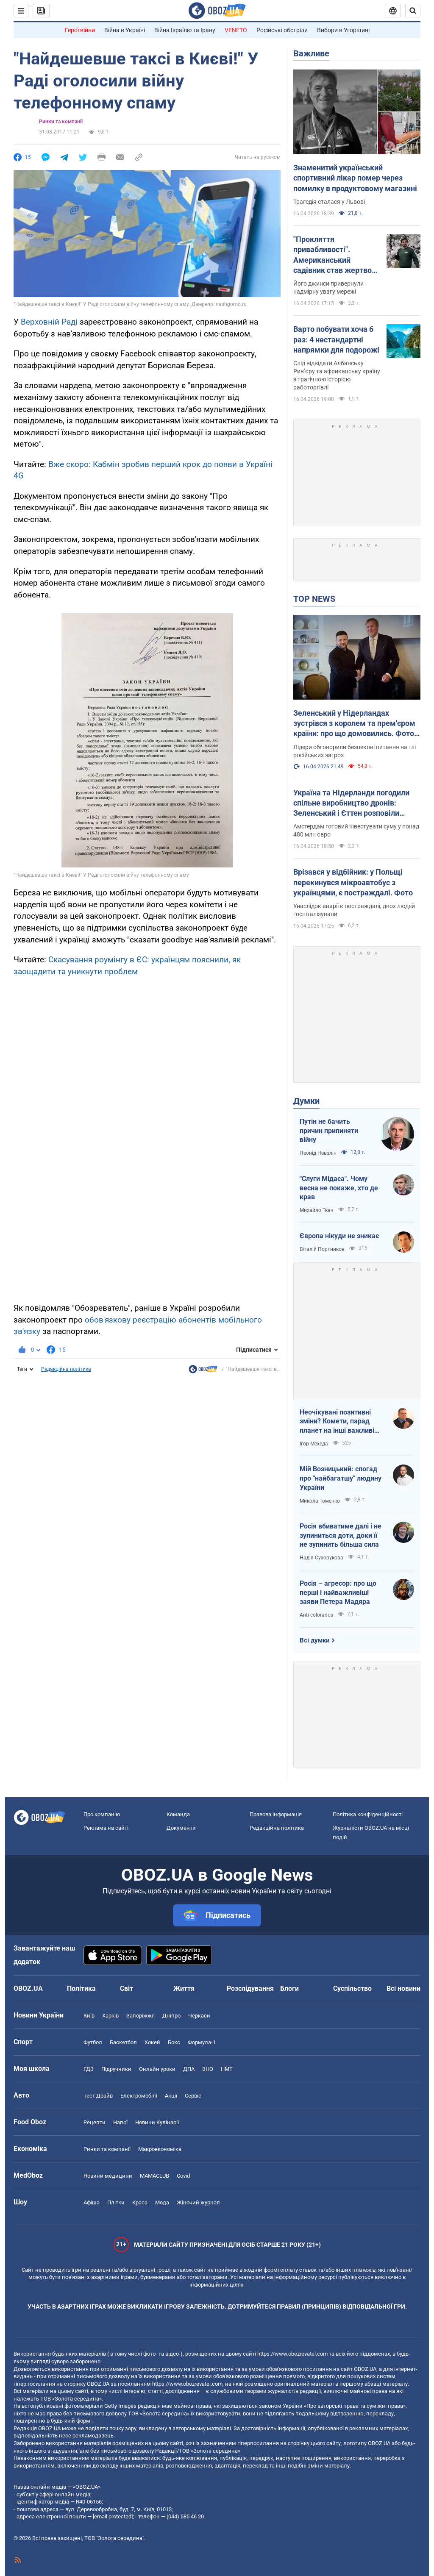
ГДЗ (88, 2069)
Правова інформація (276, 1814)
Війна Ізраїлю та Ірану (184, 30)
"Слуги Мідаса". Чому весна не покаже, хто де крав (339, 1188)
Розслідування (250, 1988)
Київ (89, 2015)
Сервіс (193, 2095)
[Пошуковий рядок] (413, 10)
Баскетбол (123, 2042)
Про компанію (101, 1814)
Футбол (92, 2042)
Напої (120, 2122)
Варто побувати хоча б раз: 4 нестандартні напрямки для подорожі (336, 339)
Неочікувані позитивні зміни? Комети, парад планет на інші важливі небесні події (337, 1421)
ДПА (189, 2069)
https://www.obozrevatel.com (292, 2354)
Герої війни (80, 30)
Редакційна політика (66, 1369)
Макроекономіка (159, 2149)
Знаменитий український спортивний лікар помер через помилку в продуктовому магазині (355, 178)
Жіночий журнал (198, 2202)
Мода (162, 2202)
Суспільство (352, 1988)
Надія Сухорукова (321, 1558)
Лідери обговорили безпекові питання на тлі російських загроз (354, 751)
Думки (306, 1101)
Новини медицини (107, 2176)
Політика (81, 1988)
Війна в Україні (124, 30)
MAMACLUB (154, 2176)
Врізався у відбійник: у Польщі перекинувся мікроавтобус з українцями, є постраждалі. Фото (353, 882)
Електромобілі (138, 2095)
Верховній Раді (49, 322)
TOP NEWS (314, 599)
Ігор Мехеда (314, 1444)
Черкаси (199, 2015)
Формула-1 (202, 2042)
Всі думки (315, 1640)
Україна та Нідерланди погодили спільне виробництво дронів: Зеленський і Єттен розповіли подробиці (351, 803)
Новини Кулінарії (157, 2122)
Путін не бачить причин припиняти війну (329, 1130)
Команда (178, 1814)
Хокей (152, 2042)
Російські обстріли (282, 30)
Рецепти (94, 2122)
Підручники (116, 2069)
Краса (139, 2202)
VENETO (236, 30)
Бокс (174, 2042)
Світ (126, 1988)
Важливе (311, 53)
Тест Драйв (98, 2095)
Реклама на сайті (105, 1828)
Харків (110, 2015)
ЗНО (207, 2069)
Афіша (91, 2202)
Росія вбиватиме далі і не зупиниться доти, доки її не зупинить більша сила (340, 1535)
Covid (183, 2176)
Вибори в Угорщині (343, 30)
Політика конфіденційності (368, 1814)
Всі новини (403, 1988)
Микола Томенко (320, 1501)
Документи (181, 1828)
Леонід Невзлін (318, 1153)
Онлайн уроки (157, 2069)
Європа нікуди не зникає (339, 1236)
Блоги (289, 1988)
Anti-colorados (316, 1615)
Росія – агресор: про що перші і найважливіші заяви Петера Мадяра (338, 1592)
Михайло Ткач (317, 1210)
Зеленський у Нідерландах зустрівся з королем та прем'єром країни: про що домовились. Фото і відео (355, 724)
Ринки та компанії (61, 122)
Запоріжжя (140, 2015)
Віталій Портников (322, 1249)
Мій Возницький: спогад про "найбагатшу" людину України (340, 1478)
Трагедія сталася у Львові (329, 201)
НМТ (227, 2069)
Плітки (116, 2202)
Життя (184, 1988)
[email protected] (113, 2516)
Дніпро (171, 2015)
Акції (171, 2095)
